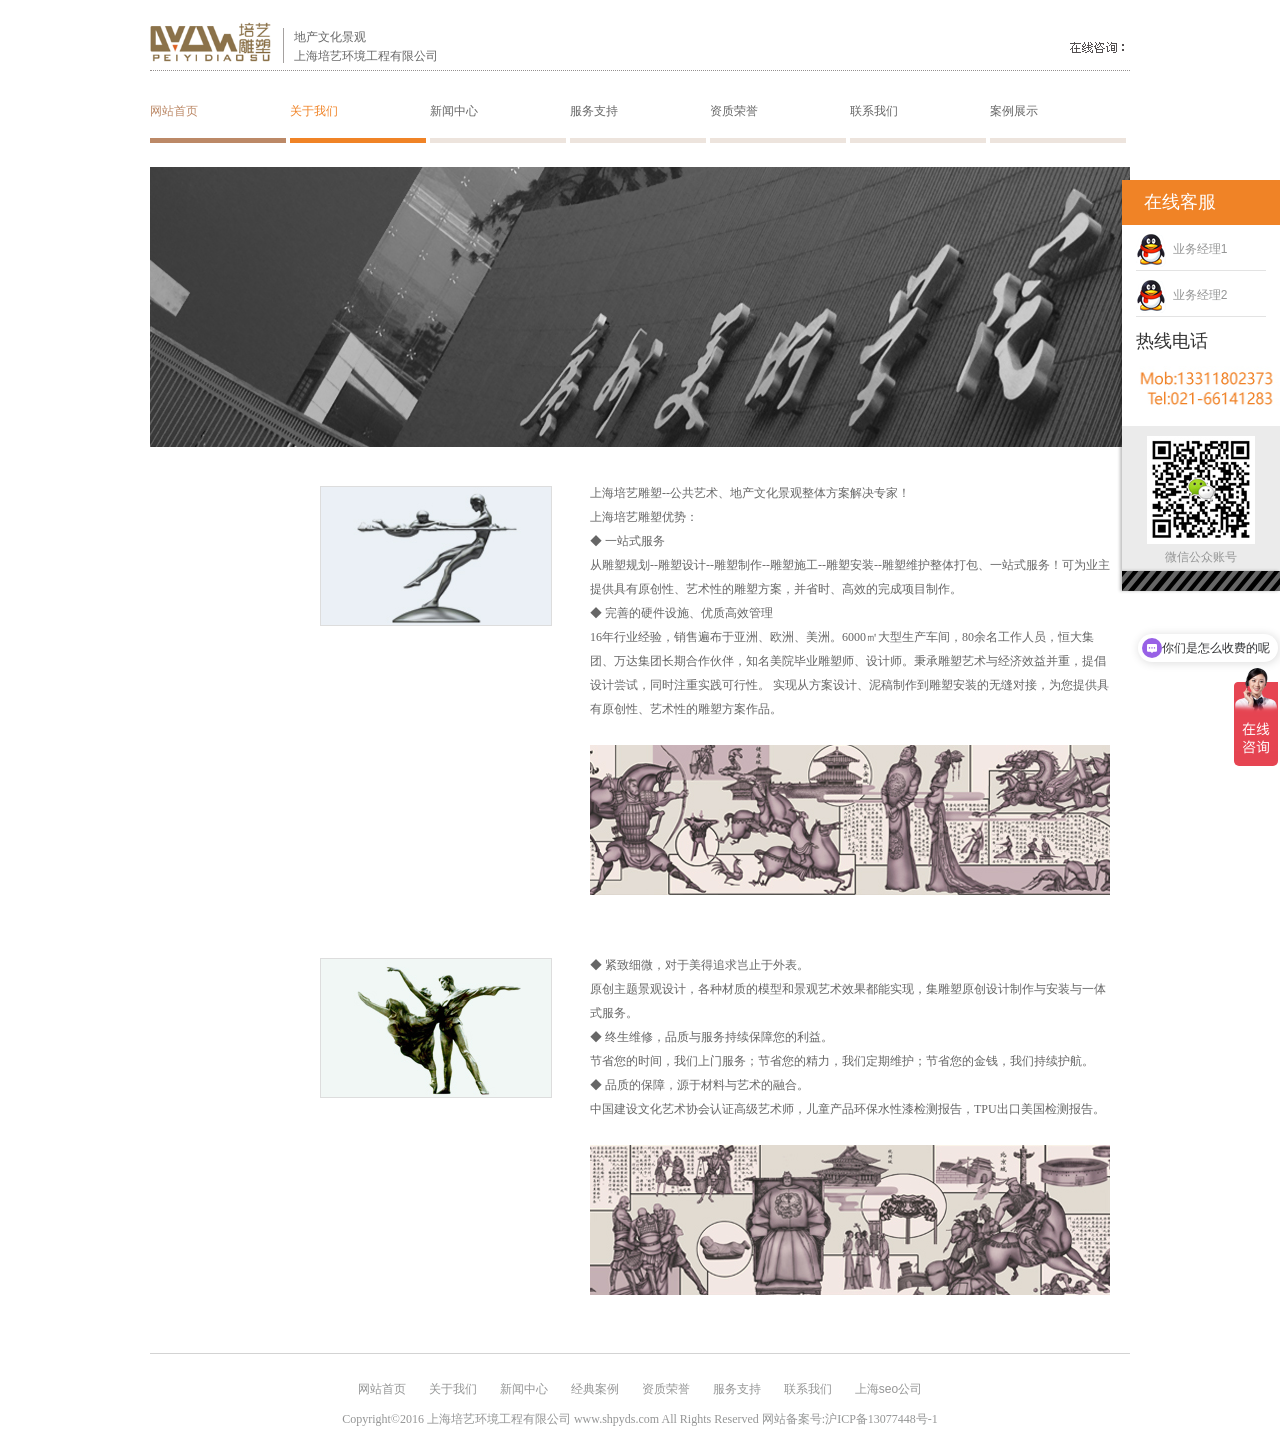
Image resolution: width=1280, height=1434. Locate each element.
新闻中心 (454, 111)
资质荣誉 (734, 111)
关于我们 (314, 111)
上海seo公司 (888, 1389)
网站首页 (174, 111)
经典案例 (595, 1389)
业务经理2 (1181, 295)
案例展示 (1014, 111)
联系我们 (874, 111)
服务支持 (594, 111)
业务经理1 (1181, 249)
